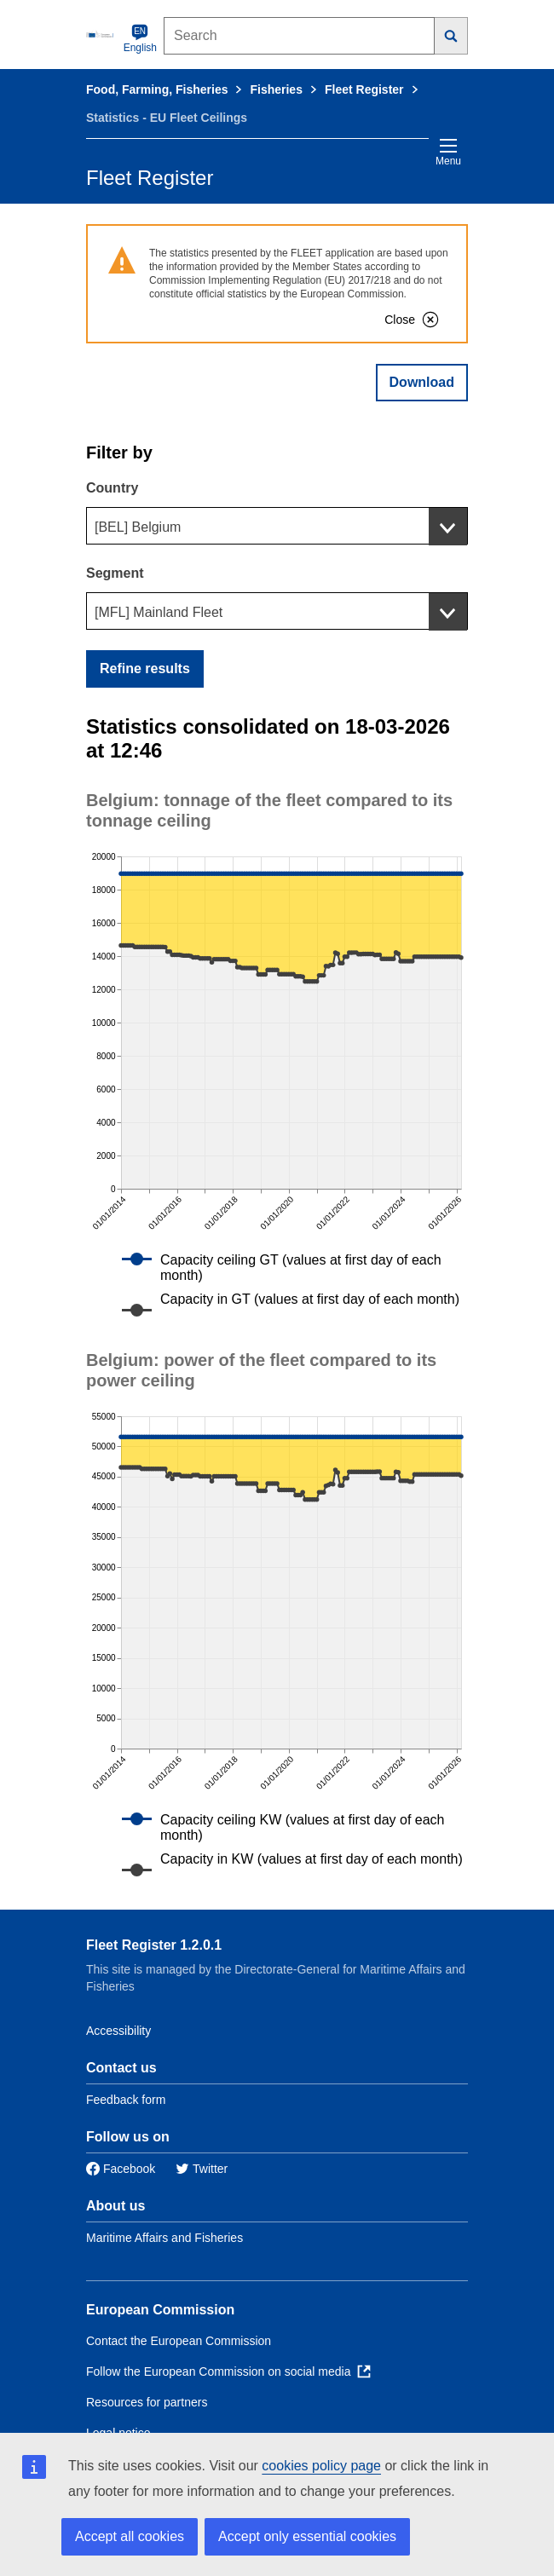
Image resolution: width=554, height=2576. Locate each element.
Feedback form (125, 2099)
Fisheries (276, 89)
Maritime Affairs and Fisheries (164, 2238)
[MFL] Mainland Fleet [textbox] (158, 612)
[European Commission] (101, 34)
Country (112, 488)
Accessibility (118, 2030)
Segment (115, 573)
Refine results (145, 668)
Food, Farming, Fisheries (157, 89)
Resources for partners (146, 2402)
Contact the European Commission (178, 2341)
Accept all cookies (129, 2536)
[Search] (451, 36)
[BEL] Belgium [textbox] (138, 527)
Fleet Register (364, 89)
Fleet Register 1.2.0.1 (154, 1945)
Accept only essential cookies (307, 2536)
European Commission (160, 2309)
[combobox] (277, 526)
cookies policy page (321, 2465)
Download (422, 382)
